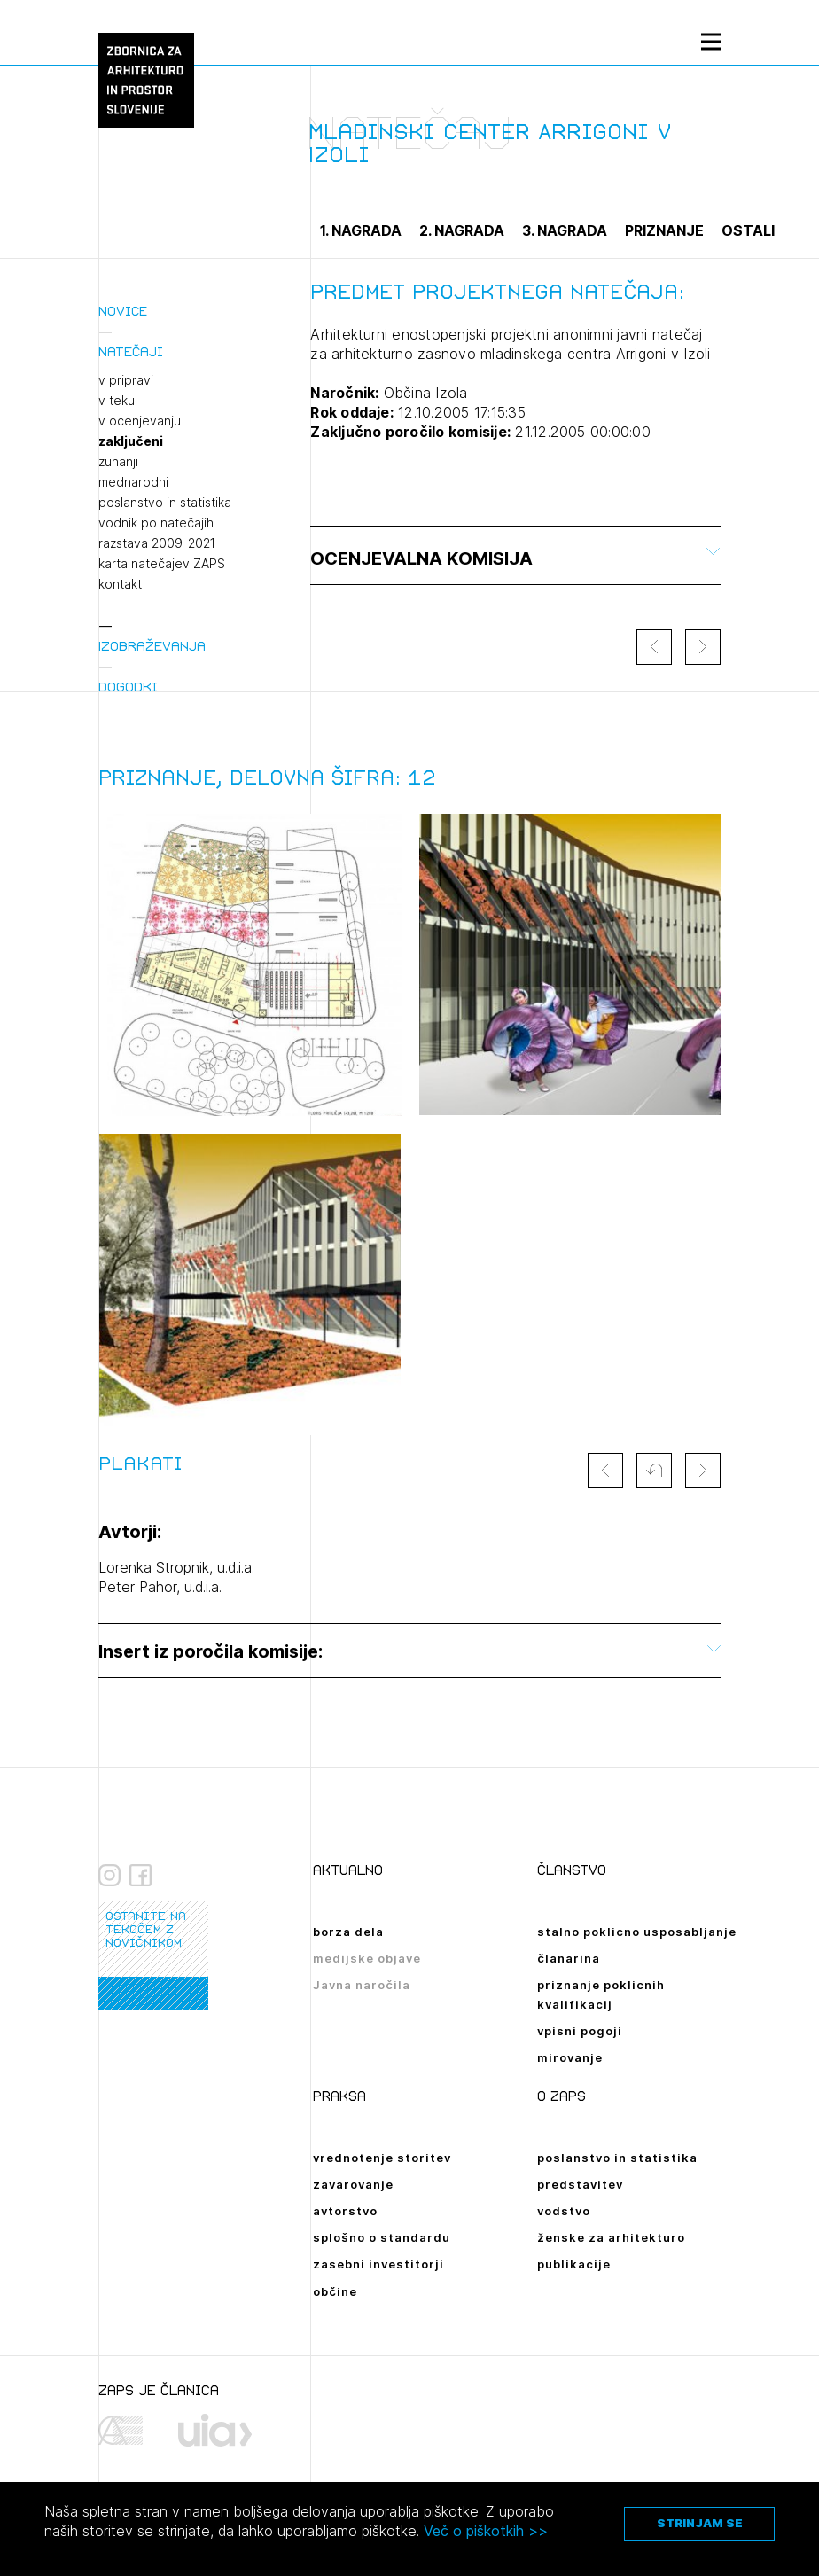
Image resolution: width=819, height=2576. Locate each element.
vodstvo (563, 2211)
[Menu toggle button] (711, 41)
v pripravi (125, 380)
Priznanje (664, 230)
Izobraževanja (152, 645)
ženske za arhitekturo (611, 2237)
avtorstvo (345, 2211)
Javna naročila (361, 1985)
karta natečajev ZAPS (161, 564)
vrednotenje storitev (382, 2158)
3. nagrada (564, 230)
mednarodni (133, 482)
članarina (568, 1958)
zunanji (118, 462)
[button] (654, 1470)
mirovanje (570, 2057)
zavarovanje (353, 2184)
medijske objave (367, 1958)
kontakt (120, 584)
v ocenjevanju (139, 421)
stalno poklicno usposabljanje (637, 1932)
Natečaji (130, 351)
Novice (122, 310)
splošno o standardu (381, 2237)
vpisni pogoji (579, 2031)
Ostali (748, 230)
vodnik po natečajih (156, 523)
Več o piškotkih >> (486, 2531)
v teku (116, 401)
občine (335, 2291)
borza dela (348, 1932)
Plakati (140, 1463)
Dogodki (128, 686)
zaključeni (130, 441)
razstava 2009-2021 (156, 543)
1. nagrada (361, 230)
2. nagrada (461, 230)
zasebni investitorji (378, 2264)
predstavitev (580, 2184)
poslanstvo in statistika (164, 503)
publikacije (574, 2264)
